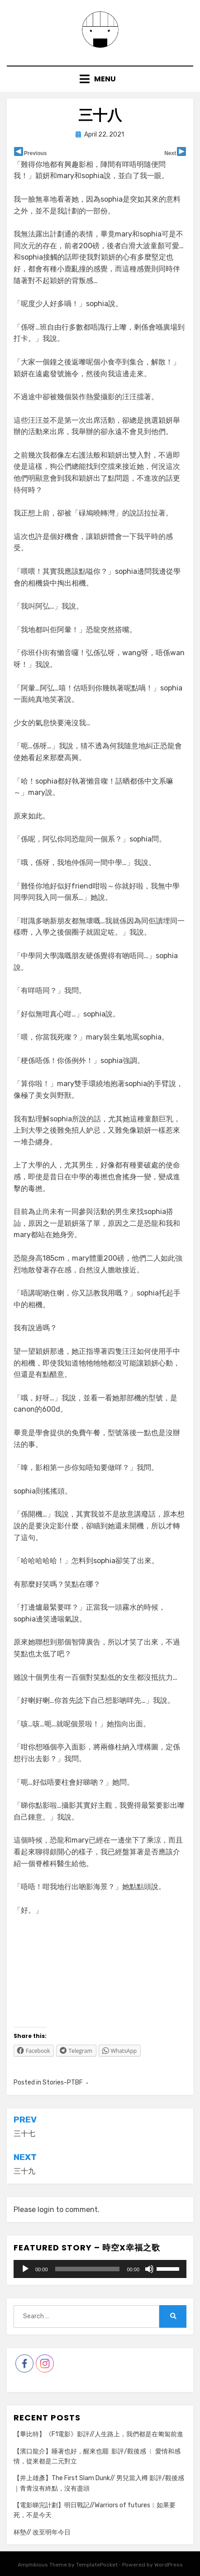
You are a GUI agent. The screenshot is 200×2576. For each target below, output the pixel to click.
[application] (100, 2269)
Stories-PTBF (63, 2082)
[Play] (25, 2268)
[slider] (87, 2269)
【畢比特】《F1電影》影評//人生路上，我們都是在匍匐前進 (98, 2434)
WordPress (168, 2565)
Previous (35, 153)
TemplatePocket (97, 2565)
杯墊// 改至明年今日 (42, 2532)
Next (170, 153)
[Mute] (149, 2268)
